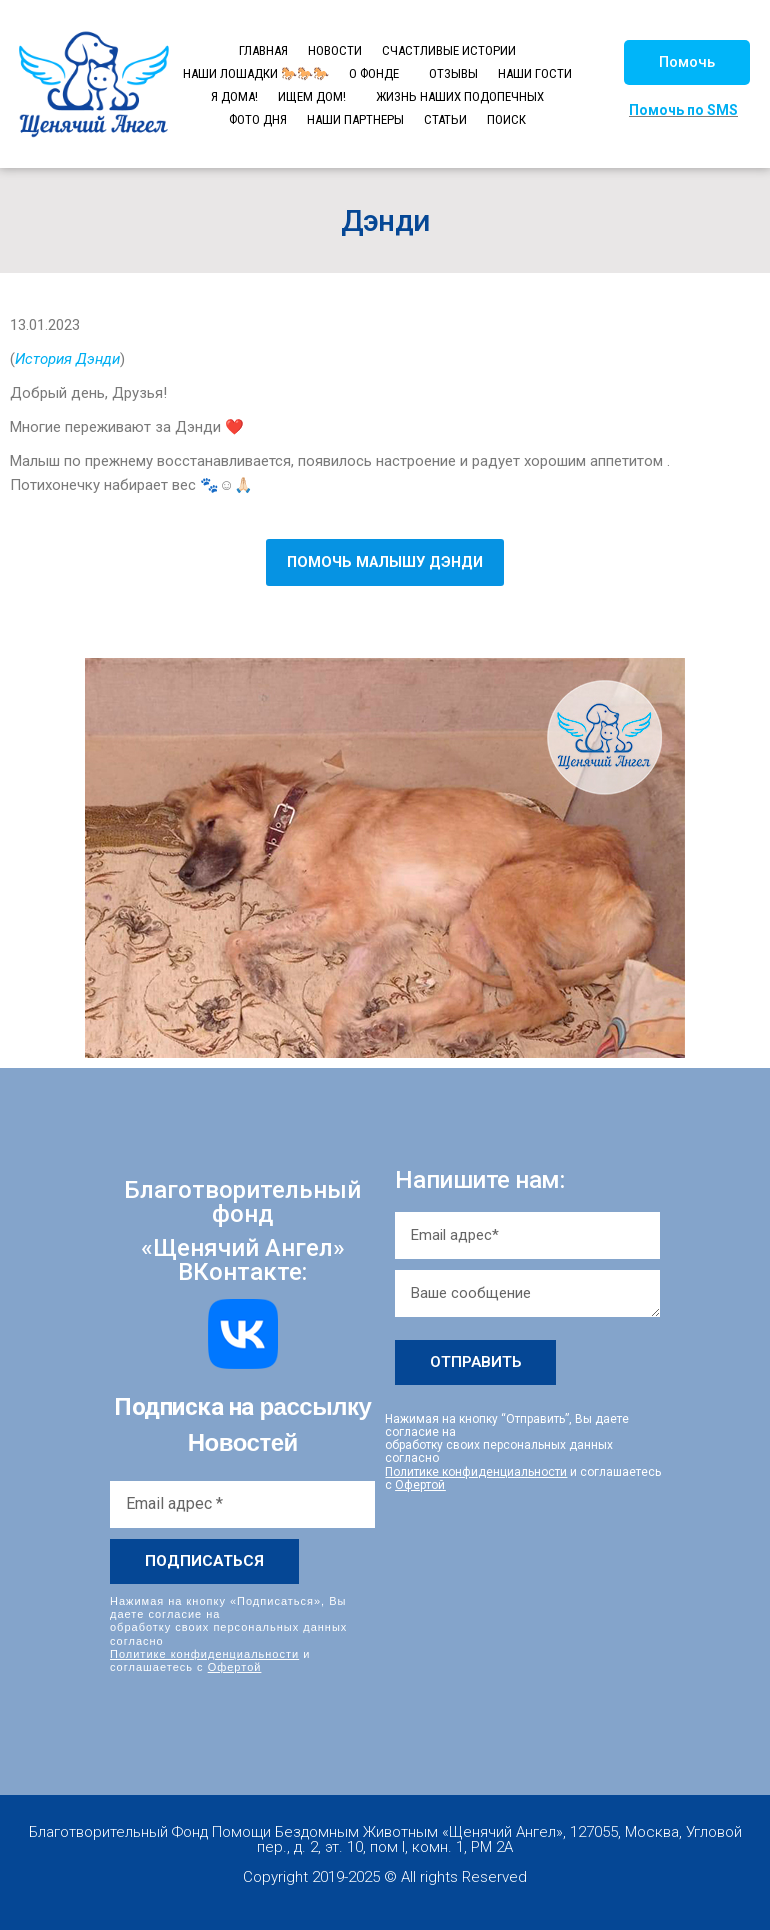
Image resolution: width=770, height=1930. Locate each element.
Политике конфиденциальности (204, 1654)
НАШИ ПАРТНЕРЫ (355, 119)
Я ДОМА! (234, 96)
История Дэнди (67, 359)
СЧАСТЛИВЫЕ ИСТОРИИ (449, 50)
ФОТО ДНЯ (258, 119)
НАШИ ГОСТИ (535, 73)
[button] (687, 62)
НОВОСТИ (335, 50)
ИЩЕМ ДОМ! (312, 96)
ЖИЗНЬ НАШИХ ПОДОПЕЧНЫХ (460, 96)
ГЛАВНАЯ (263, 50)
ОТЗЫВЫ (453, 73)
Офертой (235, 1667)
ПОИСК (506, 119)
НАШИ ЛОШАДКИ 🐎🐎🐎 (256, 73)
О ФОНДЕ (374, 73)
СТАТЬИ (445, 119)
